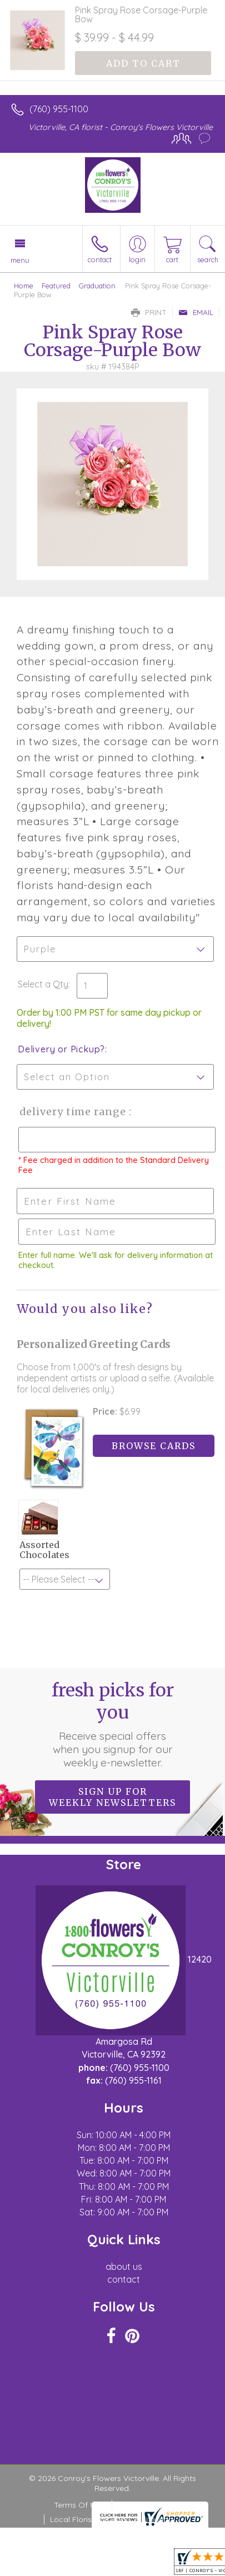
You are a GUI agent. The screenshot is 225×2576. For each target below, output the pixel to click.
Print (149, 312)
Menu (20, 260)
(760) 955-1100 (58, 108)
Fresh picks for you (113, 1724)
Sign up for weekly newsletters (112, 1797)
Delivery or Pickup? (61, 1049)
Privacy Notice (144, 2505)
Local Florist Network (89, 2519)
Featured (56, 285)
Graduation (97, 285)
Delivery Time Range (72, 1111)
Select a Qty (43, 984)
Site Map (157, 2519)
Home (23, 285)
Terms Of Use (79, 2505)
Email (195, 312)
